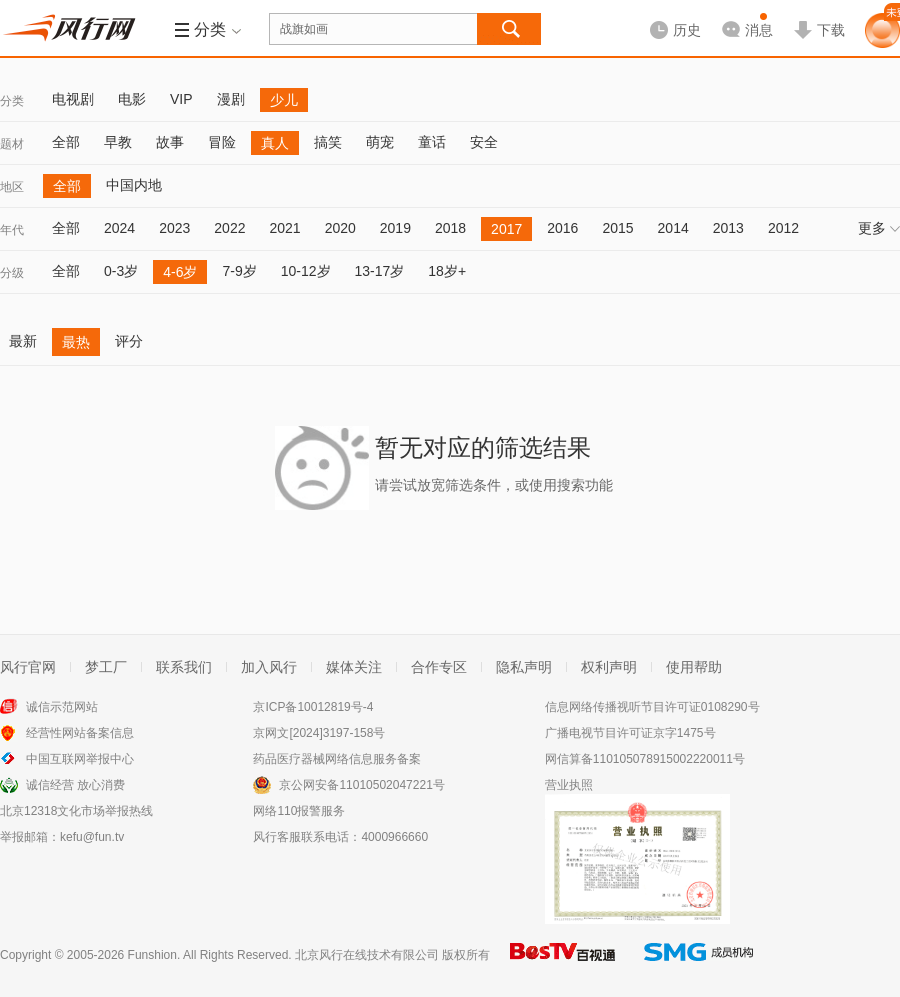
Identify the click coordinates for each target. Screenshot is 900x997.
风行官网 (28, 667)
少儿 (284, 100)
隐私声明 (524, 667)
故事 (170, 142)
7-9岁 (239, 271)
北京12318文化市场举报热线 (76, 811)
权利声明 (609, 667)
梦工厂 (106, 667)
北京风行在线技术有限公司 (367, 955)
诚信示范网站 (62, 707)
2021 (284, 228)
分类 (12, 101)
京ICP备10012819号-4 (313, 707)
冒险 (222, 142)
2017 (506, 229)
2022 (229, 228)
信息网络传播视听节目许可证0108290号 (652, 707)
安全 (484, 142)
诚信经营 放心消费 (75, 785)
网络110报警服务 (299, 811)
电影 (132, 99)
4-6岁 (180, 272)
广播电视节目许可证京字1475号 (630, 733)
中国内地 (134, 185)
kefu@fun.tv (92, 837)
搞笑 (328, 142)
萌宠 (380, 142)
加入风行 (269, 667)
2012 (783, 228)
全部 (66, 142)
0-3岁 (121, 271)
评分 (129, 341)
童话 (432, 142)
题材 (12, 144)
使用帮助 (694, 667)
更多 (879, 228)
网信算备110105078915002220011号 (645, 759)
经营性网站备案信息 (80, 733)
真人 (275, 143)
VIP (181, 99)
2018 (450, 228)
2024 (119, 228)
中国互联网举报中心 (80, 759)
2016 (562, 228)
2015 (617, 228)
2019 (395, 228)
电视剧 (73, 99)
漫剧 (231, 99)
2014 (673, 228)
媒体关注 (354, 667)
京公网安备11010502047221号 (361, 785)
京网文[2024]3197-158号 (319, 733)
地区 (12, 187)
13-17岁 (380, 271)
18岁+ (447, 271)
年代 (12, 230)
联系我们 (184, 667)
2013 (728, 228)
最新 (23, 341)
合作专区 (439, 667)
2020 (340, 228)
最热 (76, 342)
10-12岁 (306, 271)
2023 (174, 228)
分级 (12, 273)
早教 (118, 142)
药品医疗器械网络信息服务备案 (337, 759)
